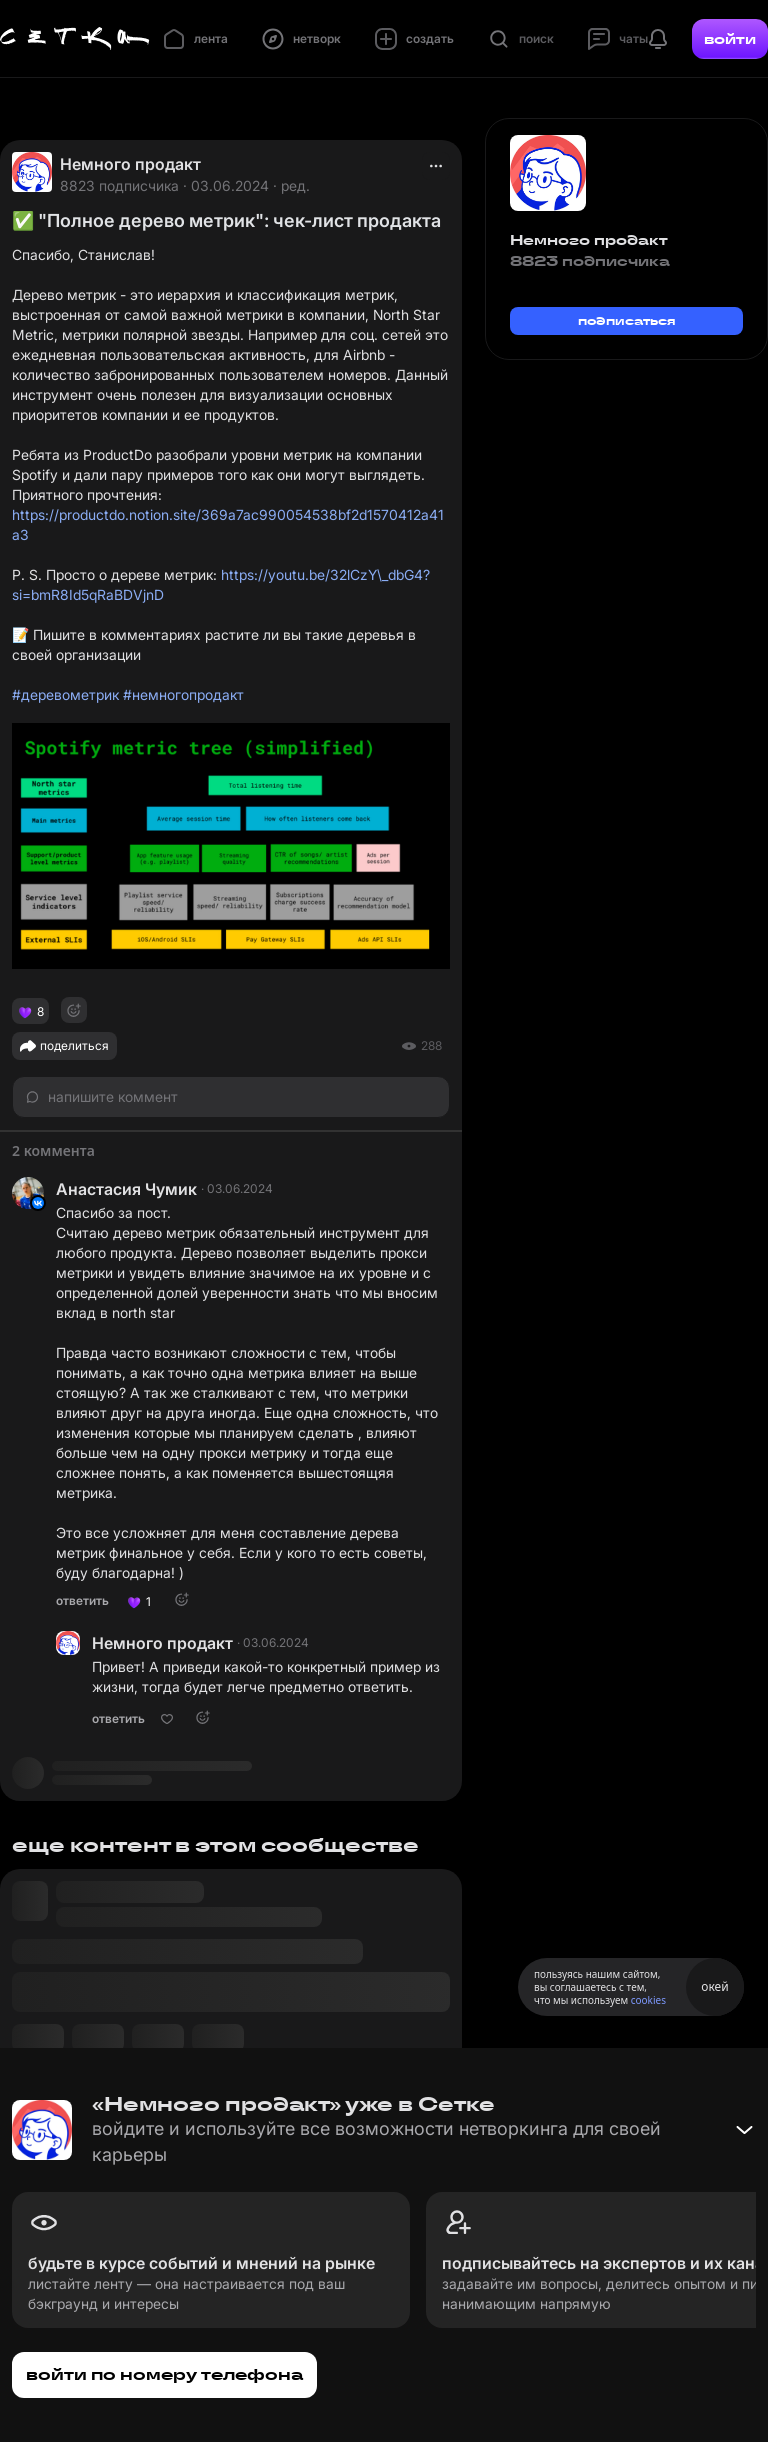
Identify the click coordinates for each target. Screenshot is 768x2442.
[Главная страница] (75, 39)
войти (730, 39)
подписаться (627, 320)
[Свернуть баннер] (744, 2130)
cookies (648, 2000)
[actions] (436, 166)
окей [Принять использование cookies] (714, 1986)
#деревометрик (65, 694)
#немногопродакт (183, 694)
